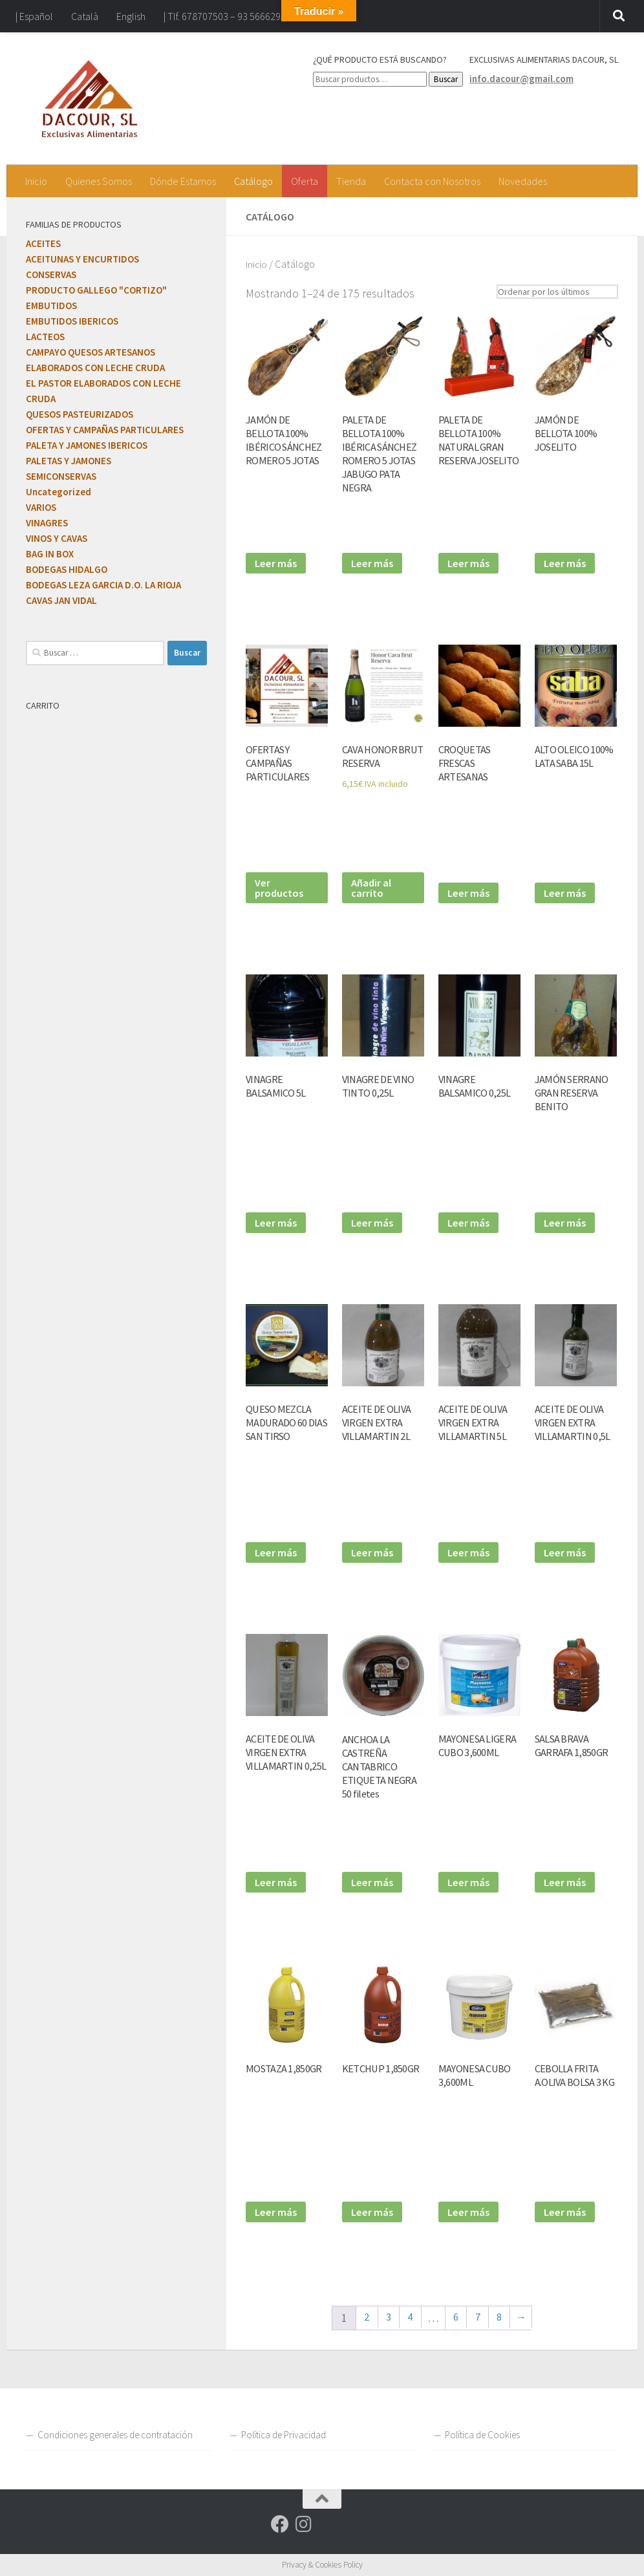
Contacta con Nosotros (432, 181)
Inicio (36, 181)
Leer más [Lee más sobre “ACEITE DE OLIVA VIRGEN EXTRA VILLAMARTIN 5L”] (470, 1551)
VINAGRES (47, 523)
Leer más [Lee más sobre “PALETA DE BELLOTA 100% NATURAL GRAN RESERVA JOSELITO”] (470, 562)
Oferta (304, 181)
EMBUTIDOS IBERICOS (72, 321)
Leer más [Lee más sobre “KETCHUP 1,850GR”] (373, 2211)
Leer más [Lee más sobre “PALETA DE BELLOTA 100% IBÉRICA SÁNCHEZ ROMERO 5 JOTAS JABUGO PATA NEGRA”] (373, 562)
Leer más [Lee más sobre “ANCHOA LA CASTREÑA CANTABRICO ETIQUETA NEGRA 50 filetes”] (373, 1881)
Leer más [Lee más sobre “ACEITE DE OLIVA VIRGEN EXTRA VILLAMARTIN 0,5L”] (566, 1551)
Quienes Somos (98, 181)
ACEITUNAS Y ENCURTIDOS (82, 259)
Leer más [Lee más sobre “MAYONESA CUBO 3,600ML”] (470, 2211)
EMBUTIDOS (51, 305)
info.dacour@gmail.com (521, 78)
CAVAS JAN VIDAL (61, 600)
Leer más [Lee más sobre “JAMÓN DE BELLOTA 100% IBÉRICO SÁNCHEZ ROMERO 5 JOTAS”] (277, 562)
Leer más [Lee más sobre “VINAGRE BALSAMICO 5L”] (277, 1221)
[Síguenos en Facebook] (280, 2524)
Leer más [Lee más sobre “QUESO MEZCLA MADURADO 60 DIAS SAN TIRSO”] (277, 1551)
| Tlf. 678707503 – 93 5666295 (225, 16)
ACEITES (43, 243)
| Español (34, 16)
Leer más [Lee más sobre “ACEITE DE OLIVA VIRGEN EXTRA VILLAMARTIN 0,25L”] (277, 1881)
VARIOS (41, 507)
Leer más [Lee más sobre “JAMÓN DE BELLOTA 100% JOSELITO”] (566, 562)
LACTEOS (45, 336)
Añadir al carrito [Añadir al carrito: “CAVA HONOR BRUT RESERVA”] (372, 886)
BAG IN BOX (50, 554)
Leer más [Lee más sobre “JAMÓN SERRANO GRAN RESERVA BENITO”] (566, 1221)
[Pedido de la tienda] (549, 291)
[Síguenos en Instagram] (303, 2524)
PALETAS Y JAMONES (68, 461)
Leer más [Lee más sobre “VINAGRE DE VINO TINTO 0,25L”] (373, 1221)
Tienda (351, 181)
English (130, 16)
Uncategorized (58, 492)
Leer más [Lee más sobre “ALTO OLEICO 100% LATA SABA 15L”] (566, 892)
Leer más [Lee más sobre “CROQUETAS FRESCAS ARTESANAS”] (470, 892)
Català (84, 16)
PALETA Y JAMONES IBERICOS (86, 445)
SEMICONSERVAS (61, 476)
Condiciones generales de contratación (115, 2435)
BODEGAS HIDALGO (66, 569)
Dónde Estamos (183, 181)
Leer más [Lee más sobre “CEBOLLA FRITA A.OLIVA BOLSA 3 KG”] (566, 2211)
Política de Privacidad (283, 2435)
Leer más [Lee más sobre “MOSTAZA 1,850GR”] (277, 2211)
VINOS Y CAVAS (56, 538)
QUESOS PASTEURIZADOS (79, 414)
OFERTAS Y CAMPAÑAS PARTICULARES (105, 430)
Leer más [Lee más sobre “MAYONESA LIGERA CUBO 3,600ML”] (470, 1881)
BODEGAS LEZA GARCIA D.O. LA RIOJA (103, 585)
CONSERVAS (51, 274)
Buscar (446, 79)
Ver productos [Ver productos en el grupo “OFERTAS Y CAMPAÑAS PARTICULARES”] (280, 886)
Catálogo (253, 181)
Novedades (523, 181)
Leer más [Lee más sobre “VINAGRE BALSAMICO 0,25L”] (470, 1221)
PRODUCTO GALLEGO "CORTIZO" (96, 290)
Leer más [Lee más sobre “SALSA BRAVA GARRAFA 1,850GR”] (566, 1881)
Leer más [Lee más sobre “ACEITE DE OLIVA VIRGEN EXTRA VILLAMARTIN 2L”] (373, 1551)
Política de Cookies (482, 2435)
